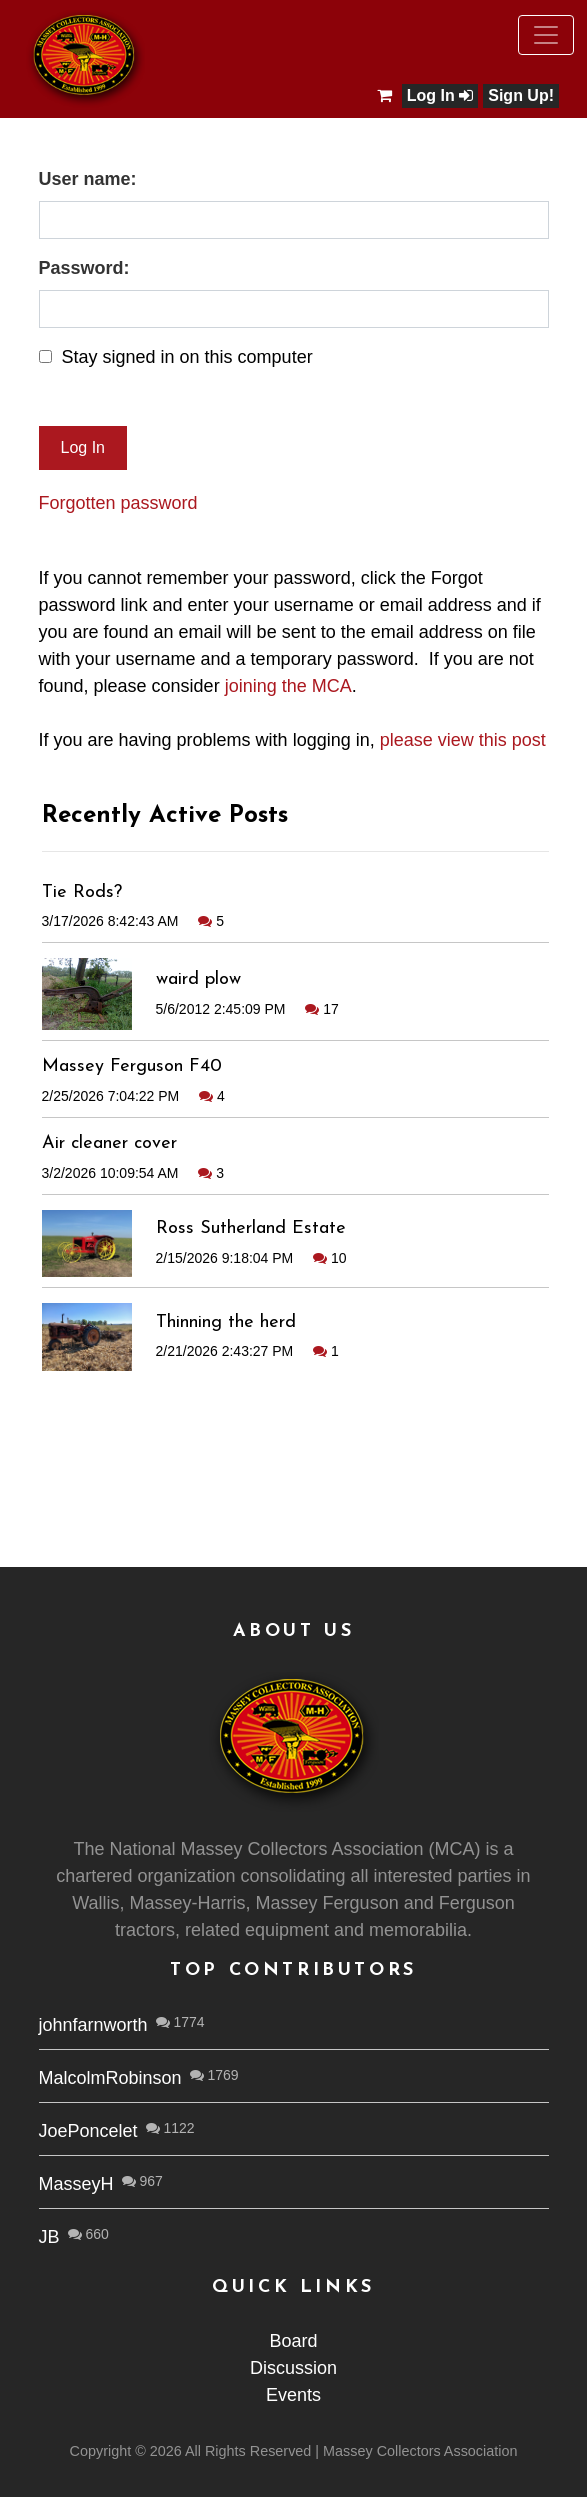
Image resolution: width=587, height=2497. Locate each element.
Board (293, 2341)
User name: (88, 179)
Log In (440, 95)
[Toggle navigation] (546, 35)
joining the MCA (288, 686)
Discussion (293, 2368)
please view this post (463, 740)
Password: (84, 268)
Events (293, 2395)
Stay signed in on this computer (187, 357)
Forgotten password (118, 503)
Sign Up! (521, 95)
